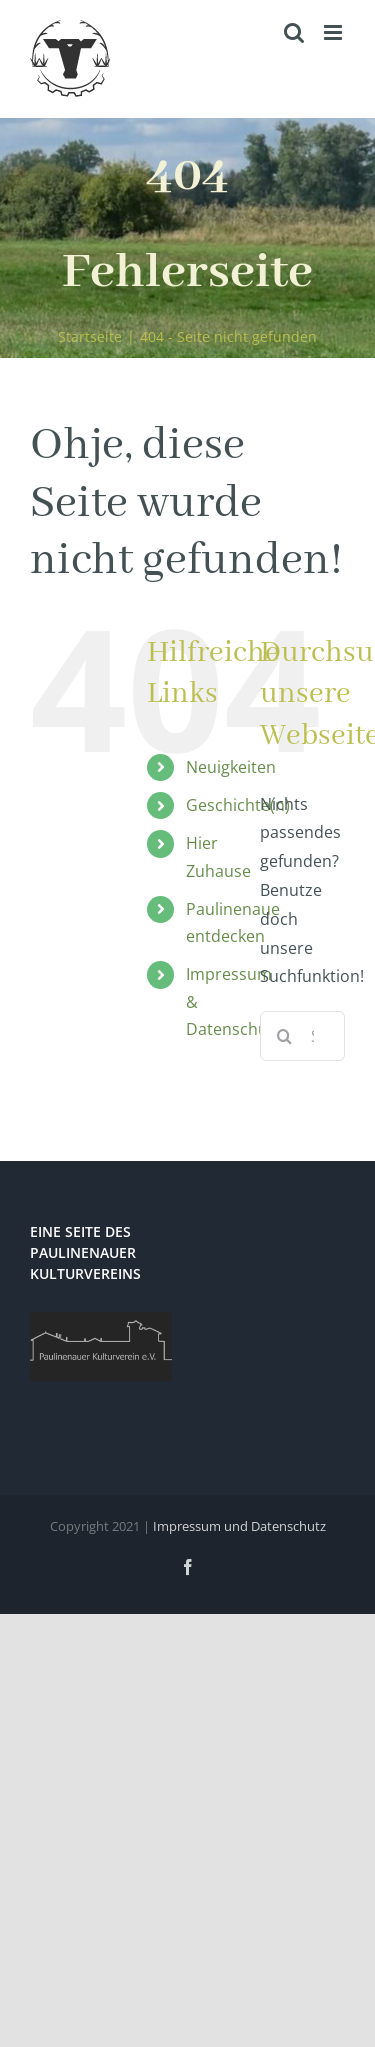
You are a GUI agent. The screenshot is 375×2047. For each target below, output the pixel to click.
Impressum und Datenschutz (239, 1526)
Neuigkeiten (231, 767)
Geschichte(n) (238, 805)
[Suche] (285, 1036)
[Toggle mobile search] (294, 32)
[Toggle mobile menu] (334, 32)
